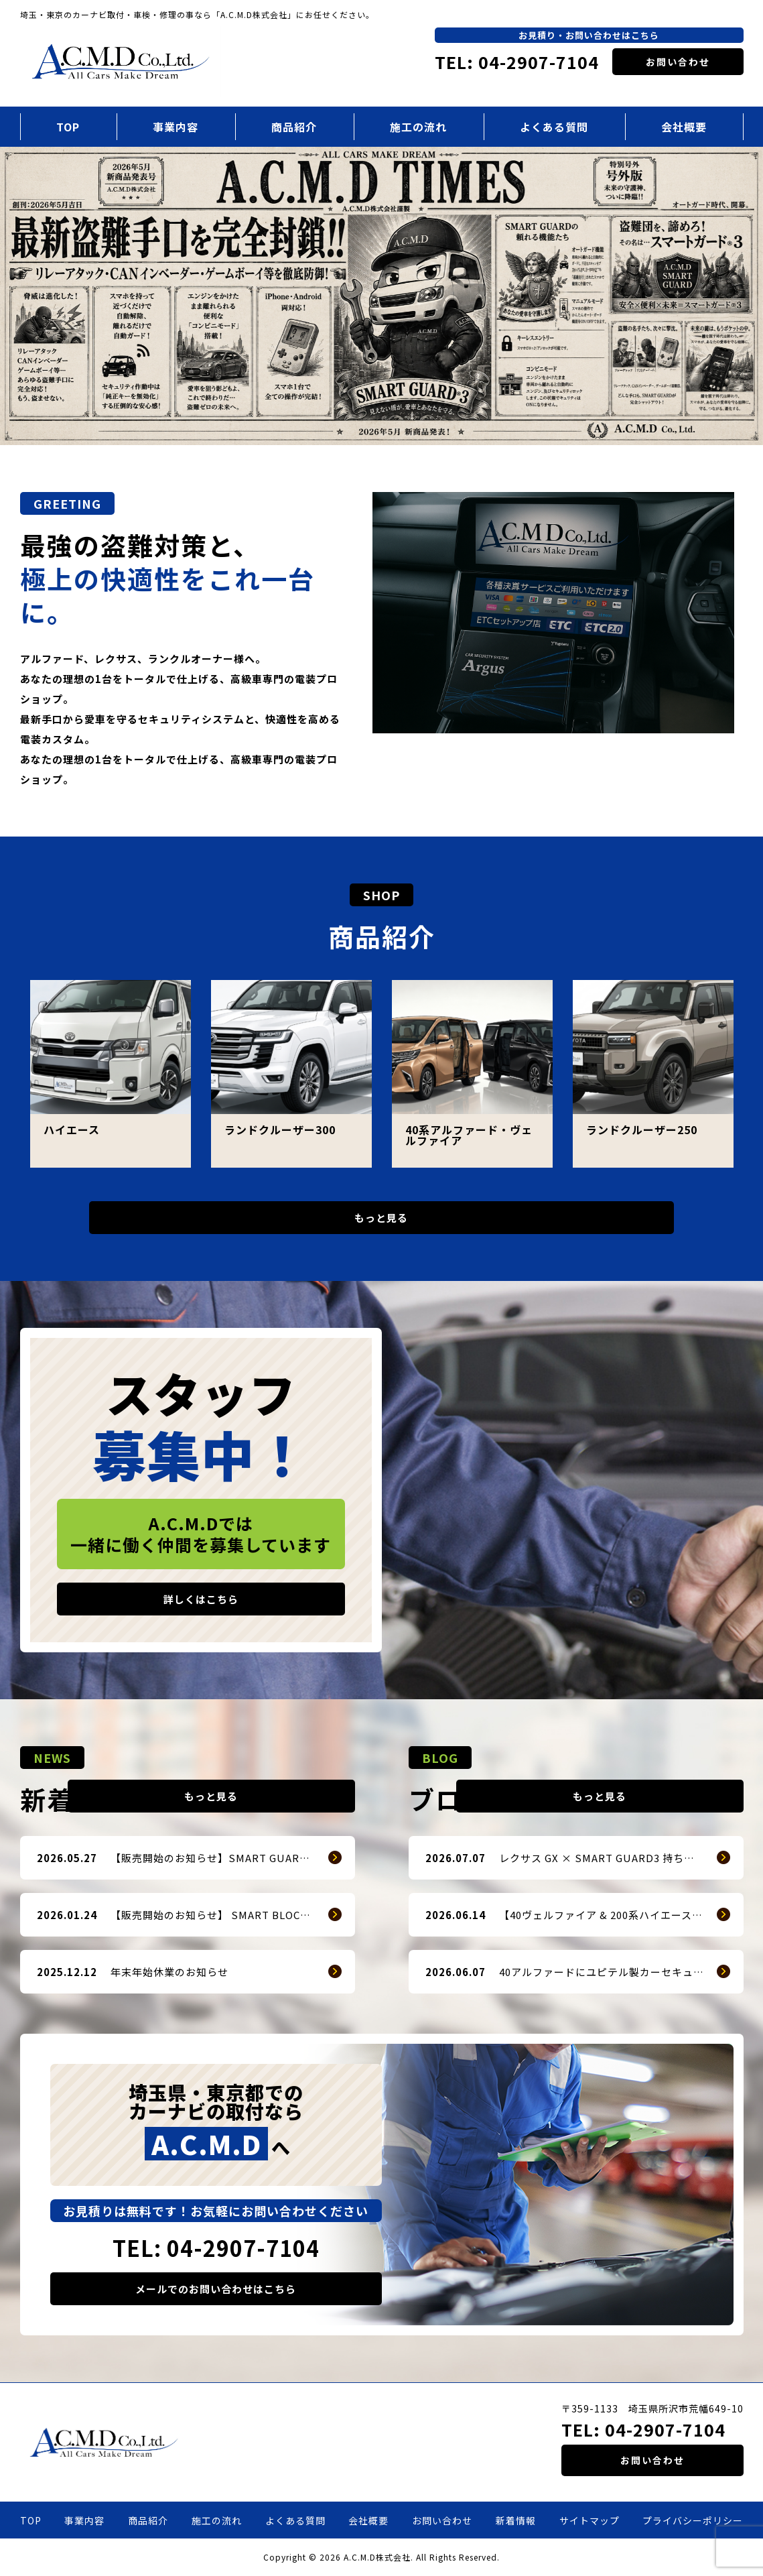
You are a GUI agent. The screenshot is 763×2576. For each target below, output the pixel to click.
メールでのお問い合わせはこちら (215, 2289)
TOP (68, 127)
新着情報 (516, 2520)
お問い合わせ (678, 61)
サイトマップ (589, 2520)
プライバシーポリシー (692, 2520)
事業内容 (175, 127)
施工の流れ (418, 127)
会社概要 (684, 127)
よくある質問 (554, 127)
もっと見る (382, 1218)
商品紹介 (294, 127)
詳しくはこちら (200, 1599)
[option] (381, 296)
